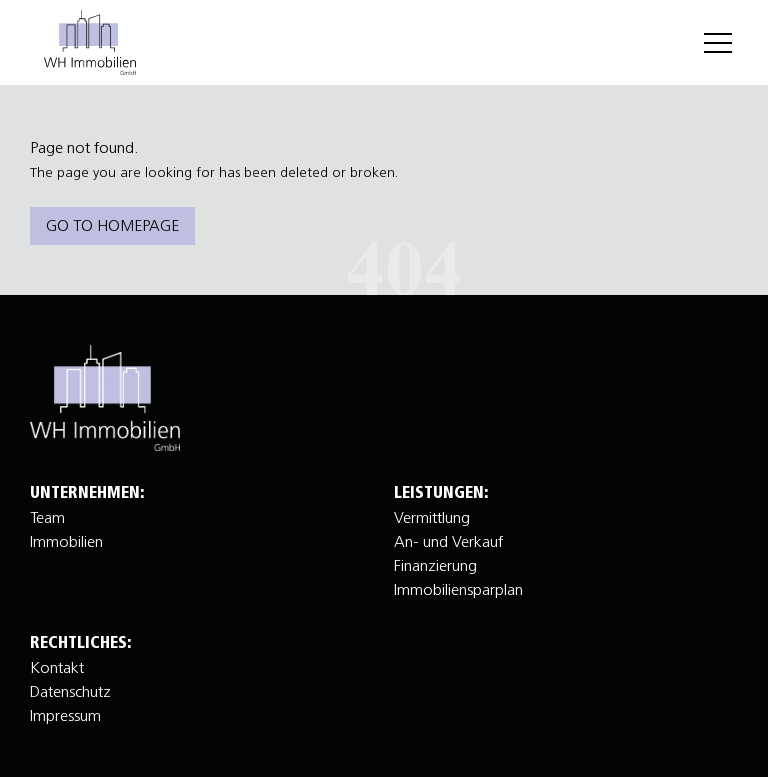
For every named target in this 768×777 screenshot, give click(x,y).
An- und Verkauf (448, 541)
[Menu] (718, 43)
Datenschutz (70, 691)
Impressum (65, 715)
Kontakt (57, 667)
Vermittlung (432, 517)
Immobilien (66, 541)
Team (47, 517)
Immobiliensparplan (458, 589)
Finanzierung (435, 565)
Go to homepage (112, 225)
